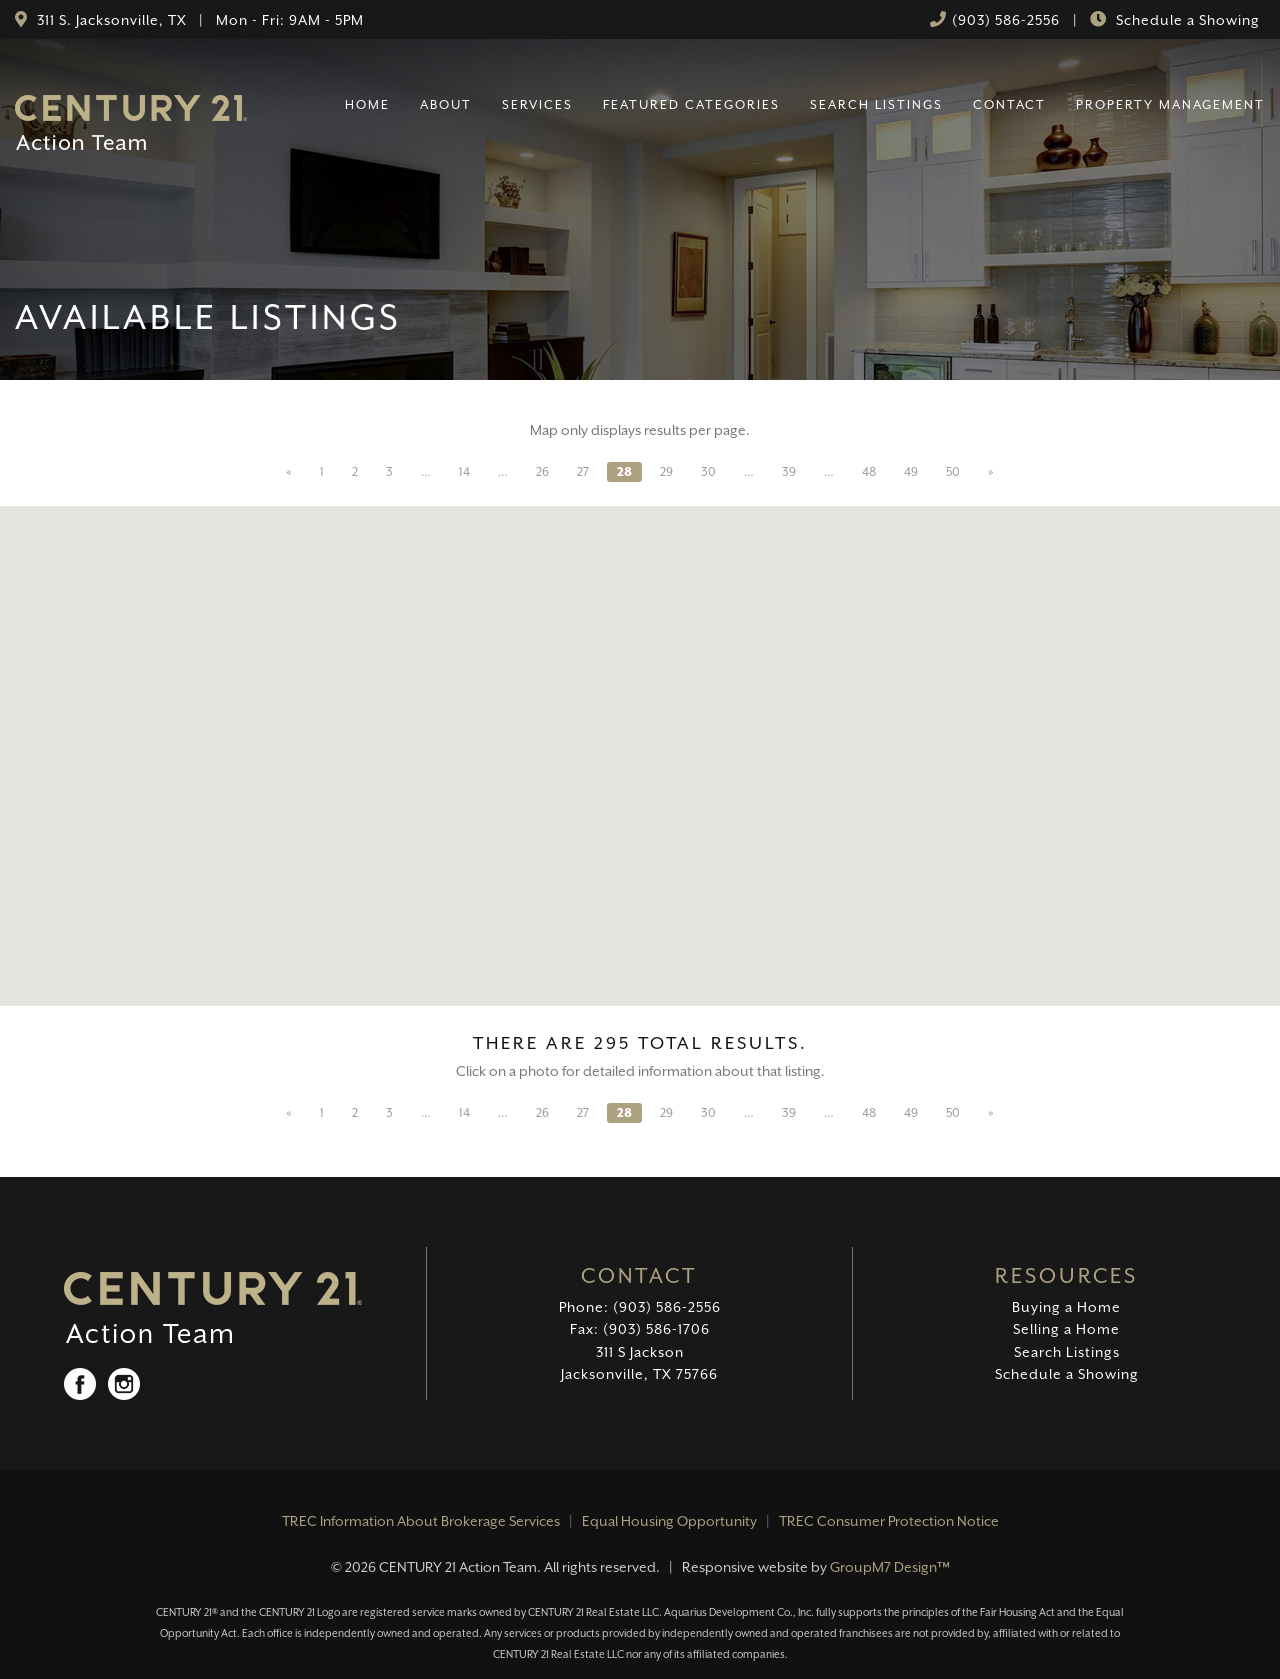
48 (869, 472)
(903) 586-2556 (1006, 20)
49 (911, 472)
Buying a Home (1066, 1307)
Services (537, 104)
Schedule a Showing (1186, 20)
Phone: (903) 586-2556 (640, 1307)
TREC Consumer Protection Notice (889, 1521)
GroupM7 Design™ (890, 1567)
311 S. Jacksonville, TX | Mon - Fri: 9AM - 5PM (198, 20)
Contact (1009, 104)
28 (624, 472)
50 (953, 472)
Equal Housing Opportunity (669, 1521)
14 (464, 472)
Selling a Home (1066, 1329)
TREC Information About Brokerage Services (421, 1521)
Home (367, 104)
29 (666, 472)
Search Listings (876, 104)
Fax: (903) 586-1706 (640, 1329)
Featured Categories (691, 104)
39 (789, 472)
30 (708, 472)
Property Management (1170, 104)
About (446, 104)
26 (542, 472)
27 (583, 472)
